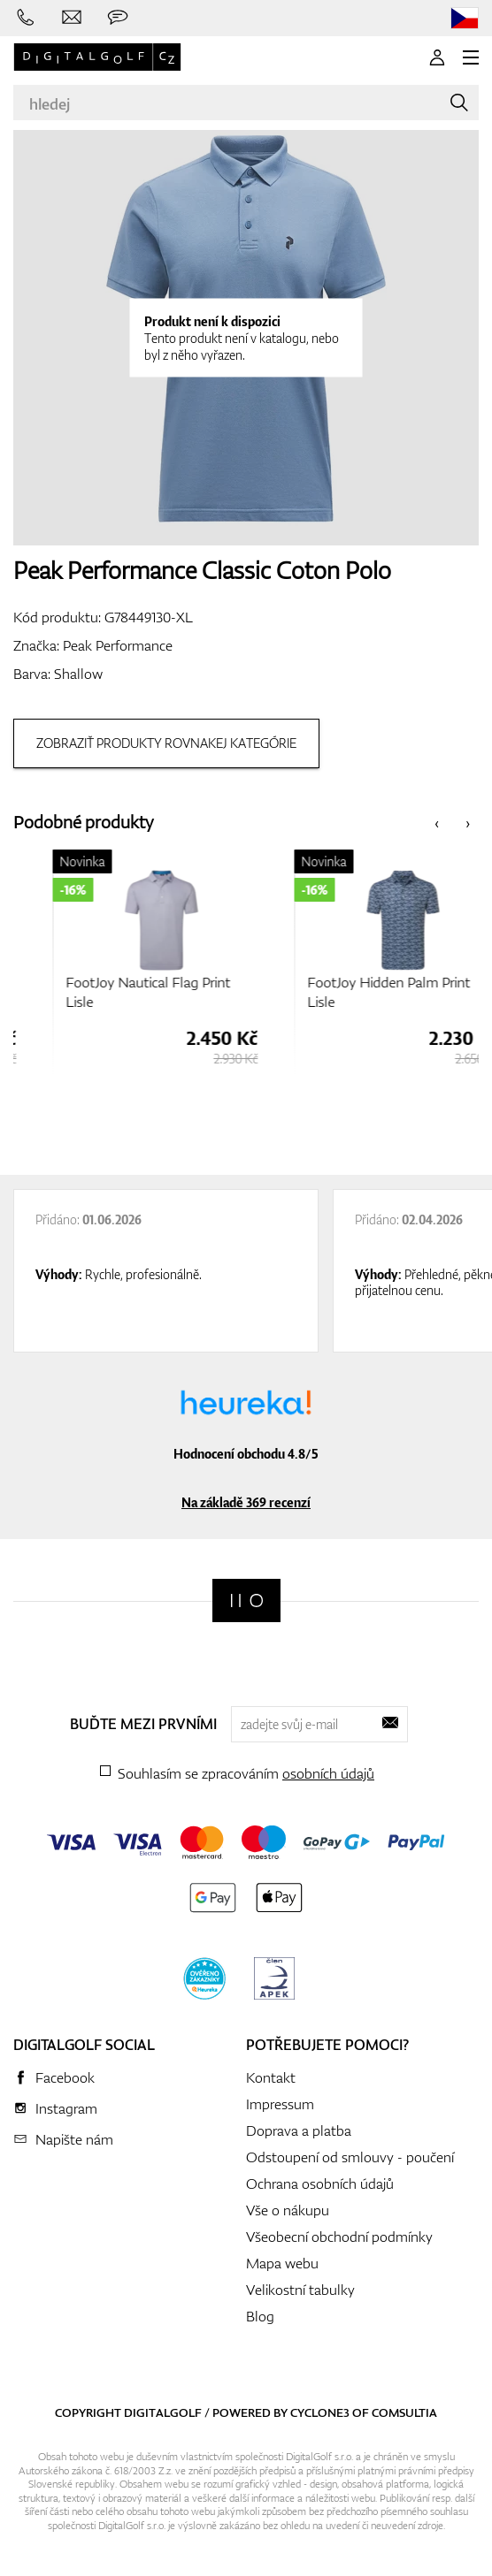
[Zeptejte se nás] (117, 17)
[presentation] (437, 823)
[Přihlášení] (437, 57)
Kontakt (271, 2077)
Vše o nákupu (287, 2210)
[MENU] (471, 57)
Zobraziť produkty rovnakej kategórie (166, 743)
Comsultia (404, 2412)
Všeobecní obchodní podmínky (339, 2236)
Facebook (65, 2077)
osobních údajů (328, 1773)
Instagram (66, 2108)
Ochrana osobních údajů (320, 2183)
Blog (260, 2316)
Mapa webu (282, 2263)
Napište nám (74, 2139)
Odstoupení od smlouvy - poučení (350, 2157)
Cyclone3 (320, 2412)
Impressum (280, 2104)
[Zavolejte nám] (25, 17)
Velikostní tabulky (300, 2289)
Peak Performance (118, 645)
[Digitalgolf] (246, 1600)
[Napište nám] (71, 17)
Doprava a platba (298, 2130)
